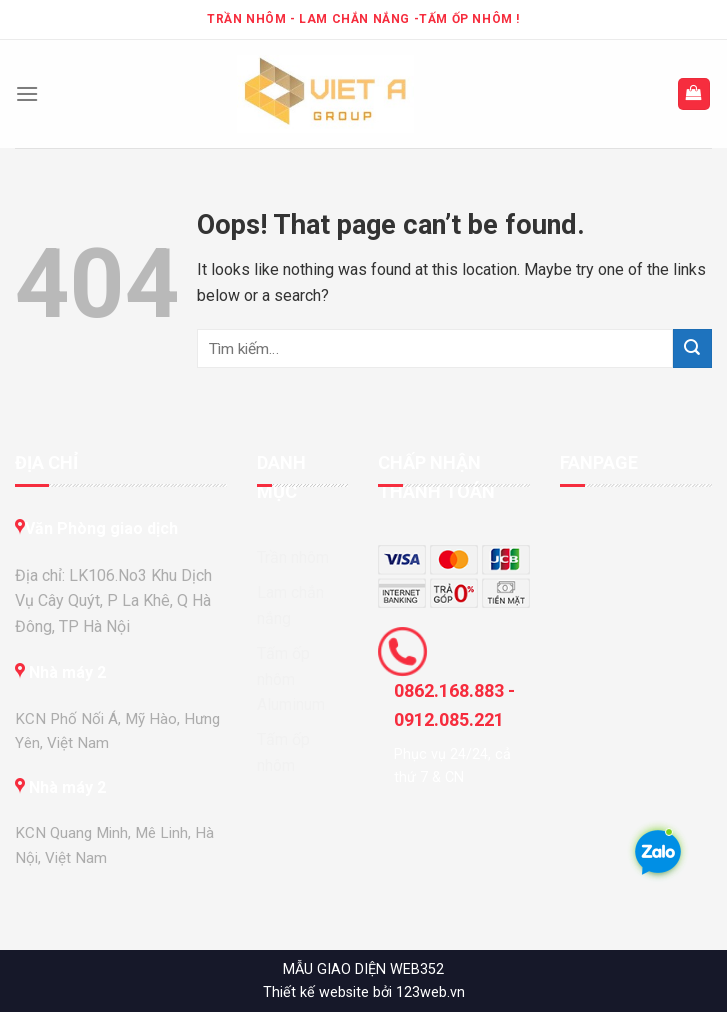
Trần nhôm (293, 557)
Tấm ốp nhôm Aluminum (291, 679)
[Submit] (692, 348)
